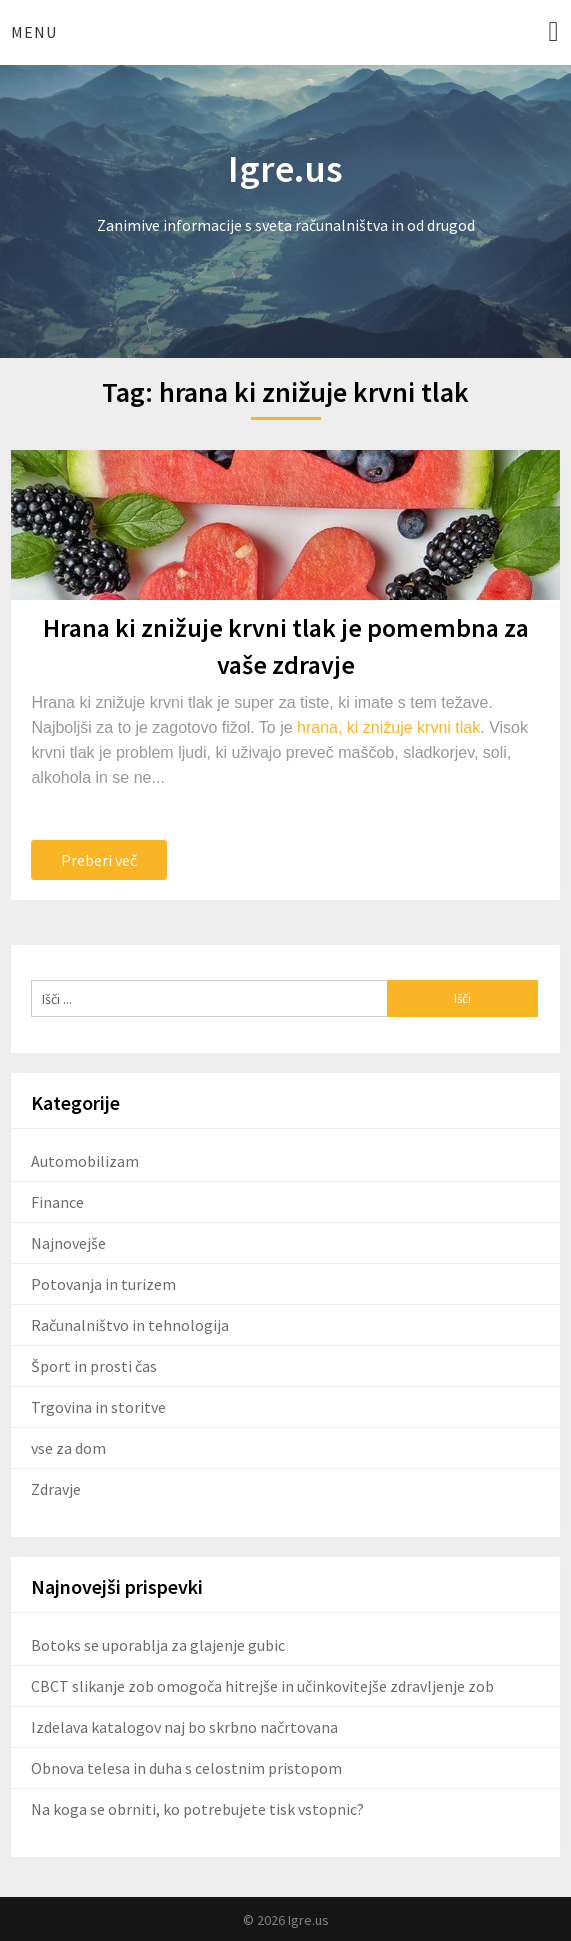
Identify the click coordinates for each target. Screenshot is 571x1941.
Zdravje (56, 1489)
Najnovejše (68, 1243)
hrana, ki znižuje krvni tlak (388, 727)
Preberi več (99, 860)
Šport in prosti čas (94, 1366)
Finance (57, 1202)
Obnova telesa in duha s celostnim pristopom (186, 1768)
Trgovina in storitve (98, 1407)
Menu (34, 32)
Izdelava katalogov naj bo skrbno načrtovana (184, 1727)
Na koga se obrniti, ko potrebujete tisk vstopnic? (197, 1809)
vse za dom (68, 1448)
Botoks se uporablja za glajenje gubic (158, 1645)
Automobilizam (85, 1161)
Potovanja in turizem (103, 1284)
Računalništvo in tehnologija (130, 1325)
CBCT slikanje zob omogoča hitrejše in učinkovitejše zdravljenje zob (262, 1686)
